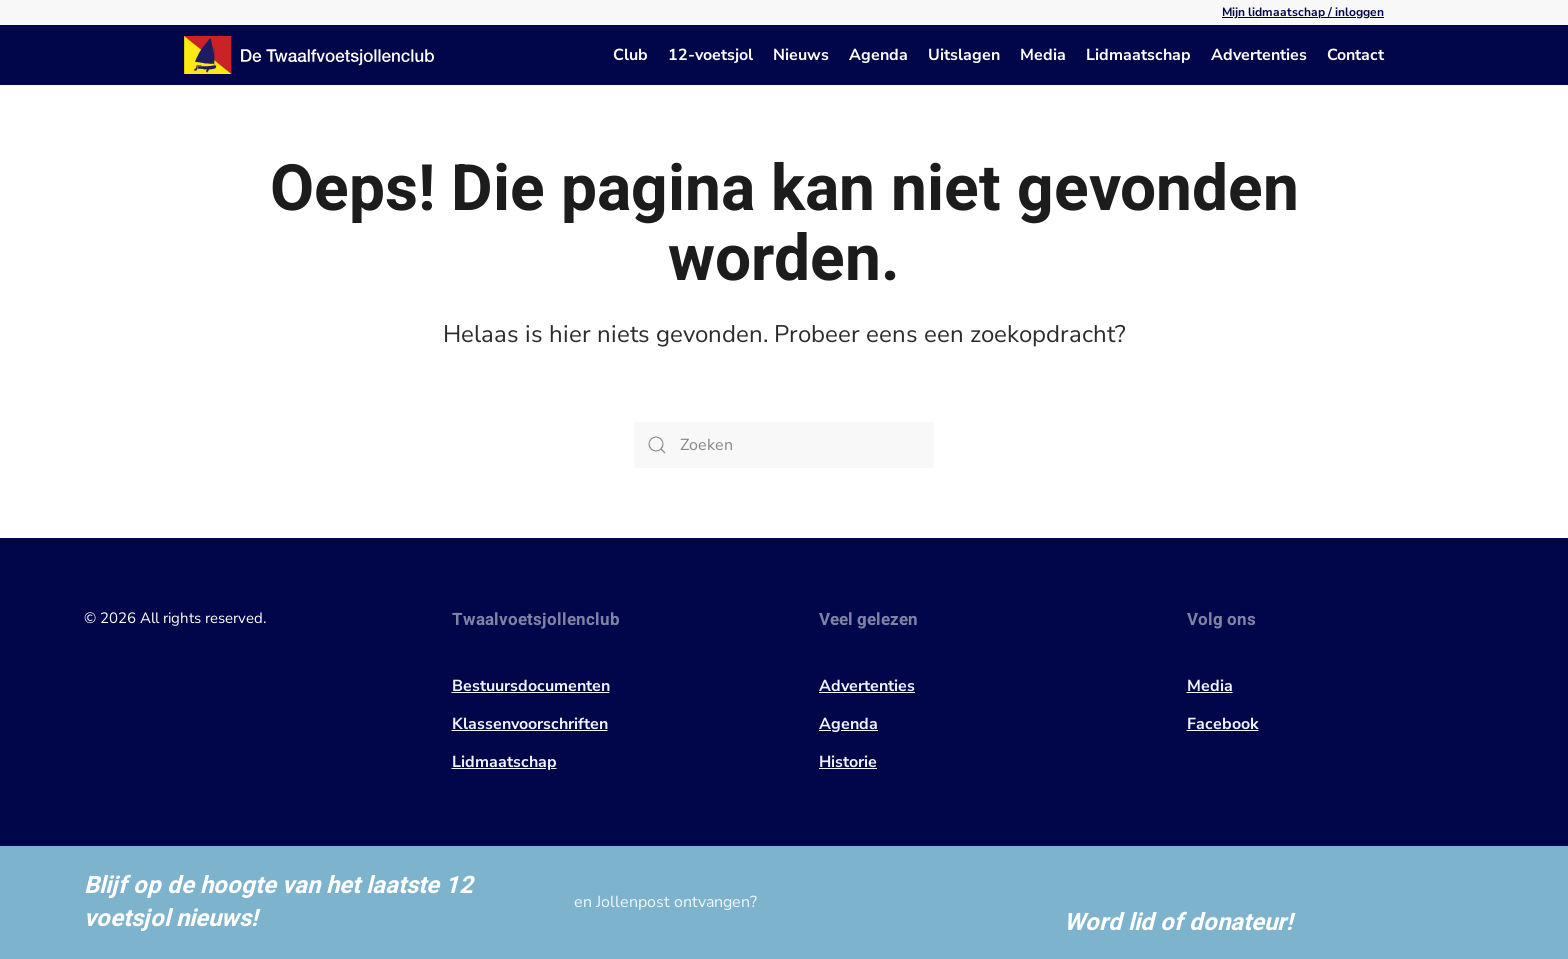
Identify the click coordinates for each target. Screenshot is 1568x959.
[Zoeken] (784, 445)
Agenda (878, 55)
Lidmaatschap (1138, 55)
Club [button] (630, 55)
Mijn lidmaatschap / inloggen (1303, 12)
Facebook (1223, 724)
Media (1043, 55)
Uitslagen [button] (964, 55)
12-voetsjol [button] (710, 55)
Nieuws (801, 55)
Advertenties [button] (1259, 55)
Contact (1355, 55)
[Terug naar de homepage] (309, 55)
